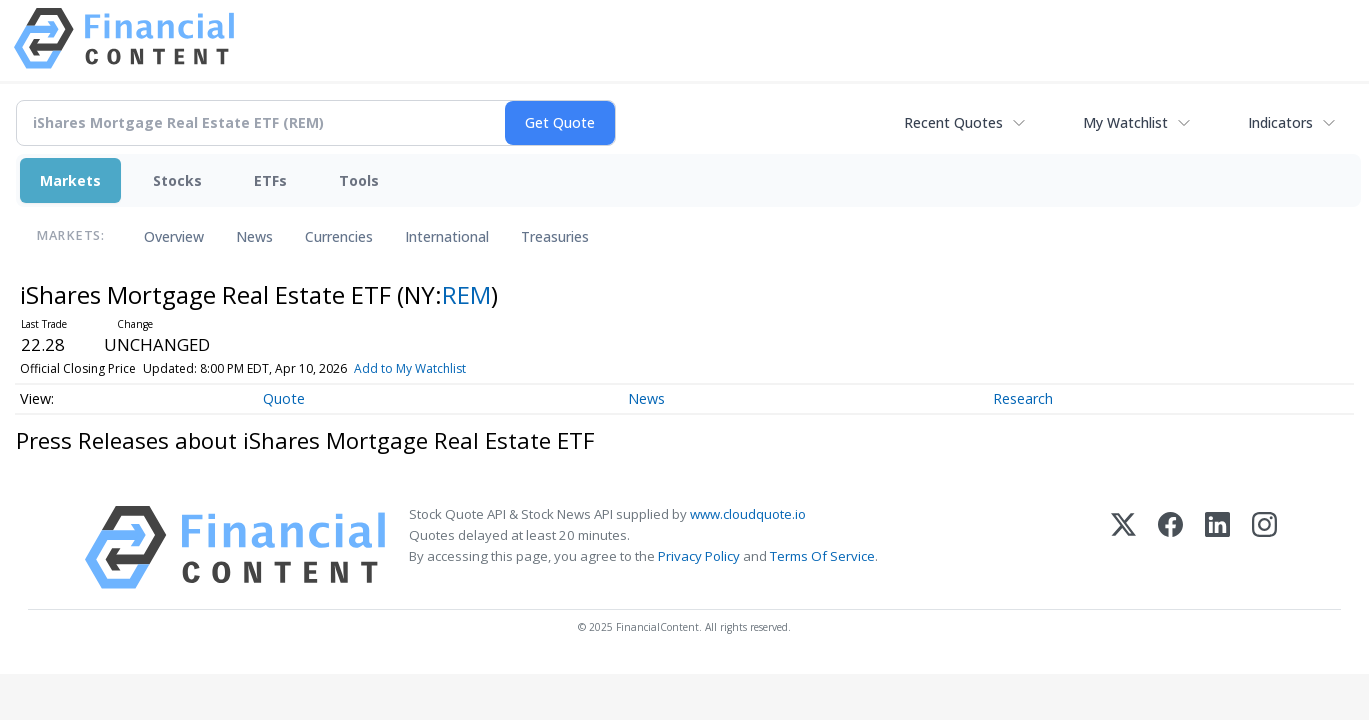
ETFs (270, 180)
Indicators (1280, 122)
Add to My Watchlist (410, 368)
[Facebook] (1170, 547)
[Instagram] (1264, 547)
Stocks (177, 180)
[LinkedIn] (1217, 547)
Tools (359, 180)
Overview (174, 236)
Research (1023, 398)
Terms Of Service (822, 556)
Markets (70, 180)
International (447, 236)
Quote (284, 398)
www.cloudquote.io (748, 514)
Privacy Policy (699, 556)
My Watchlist (1125, 122)
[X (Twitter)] (1123, 547)
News (254, 236)
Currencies (339, 236)
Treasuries (555, 236)
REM (466, 294)
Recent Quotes (953, 122)
